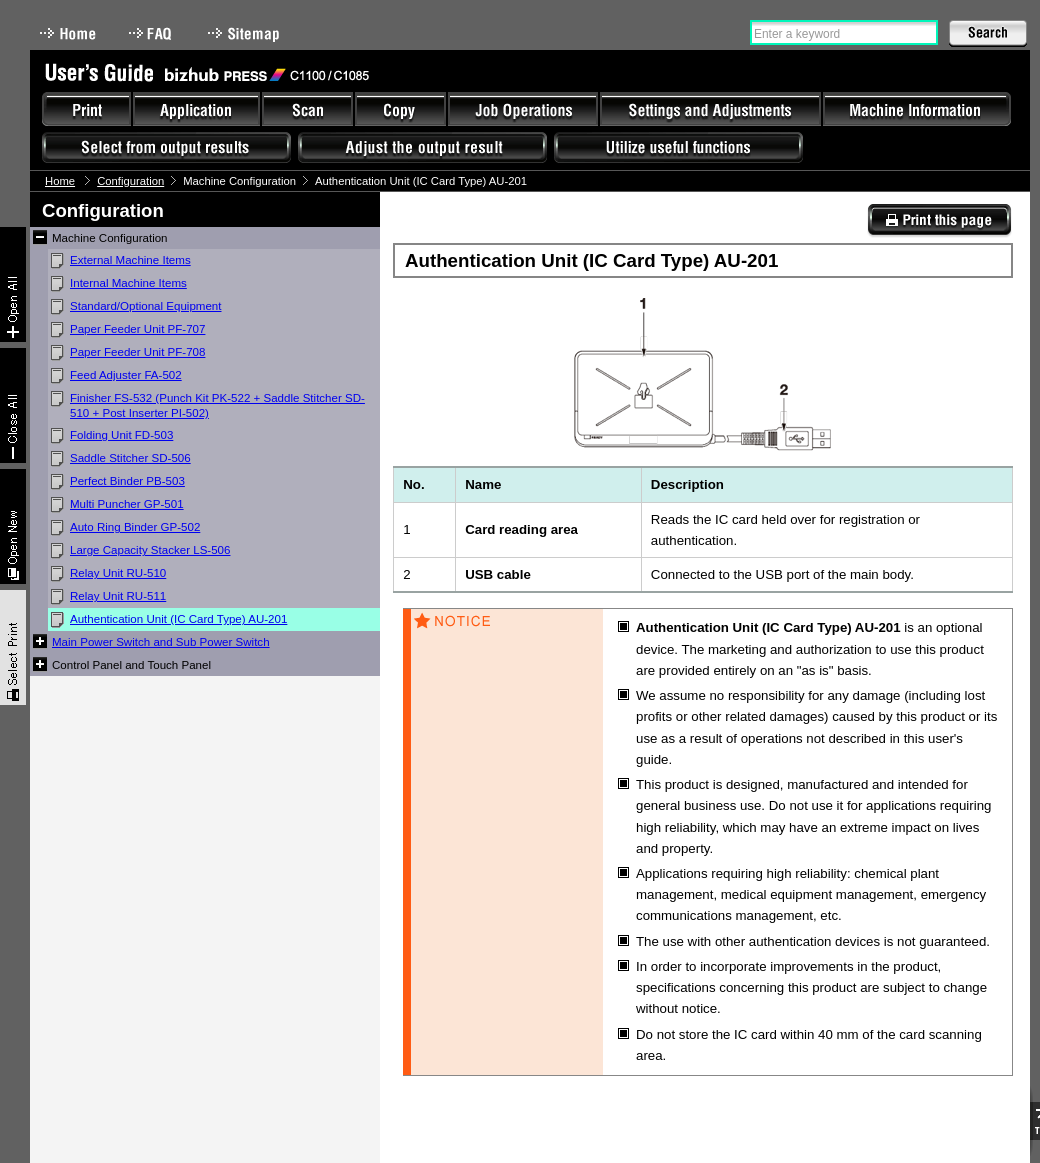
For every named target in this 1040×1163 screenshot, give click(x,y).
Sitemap (246, 33)
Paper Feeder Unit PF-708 (137, 352)
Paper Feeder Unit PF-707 (137, 329)
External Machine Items (130, 260)
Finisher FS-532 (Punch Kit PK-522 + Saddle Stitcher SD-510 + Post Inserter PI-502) (217, 405)
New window (13, 526)
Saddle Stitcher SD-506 (130, 458)
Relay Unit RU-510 (118, 573)
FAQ (152, 33)
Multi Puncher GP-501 (127, 504)
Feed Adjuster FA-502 (126, 375)
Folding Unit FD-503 (121, 435)
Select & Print (13, 647)
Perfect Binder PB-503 (127, 481)
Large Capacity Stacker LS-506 (150, 550)
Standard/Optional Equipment (146, 306)
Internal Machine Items (128, 283)
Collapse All (13, 405)
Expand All (13, 284)
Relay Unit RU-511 (118, 596)
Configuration (130, 181)
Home (68, 33)
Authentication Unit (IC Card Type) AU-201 (178, 619)
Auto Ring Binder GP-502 (135, 527)
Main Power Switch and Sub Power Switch (161, 642)
